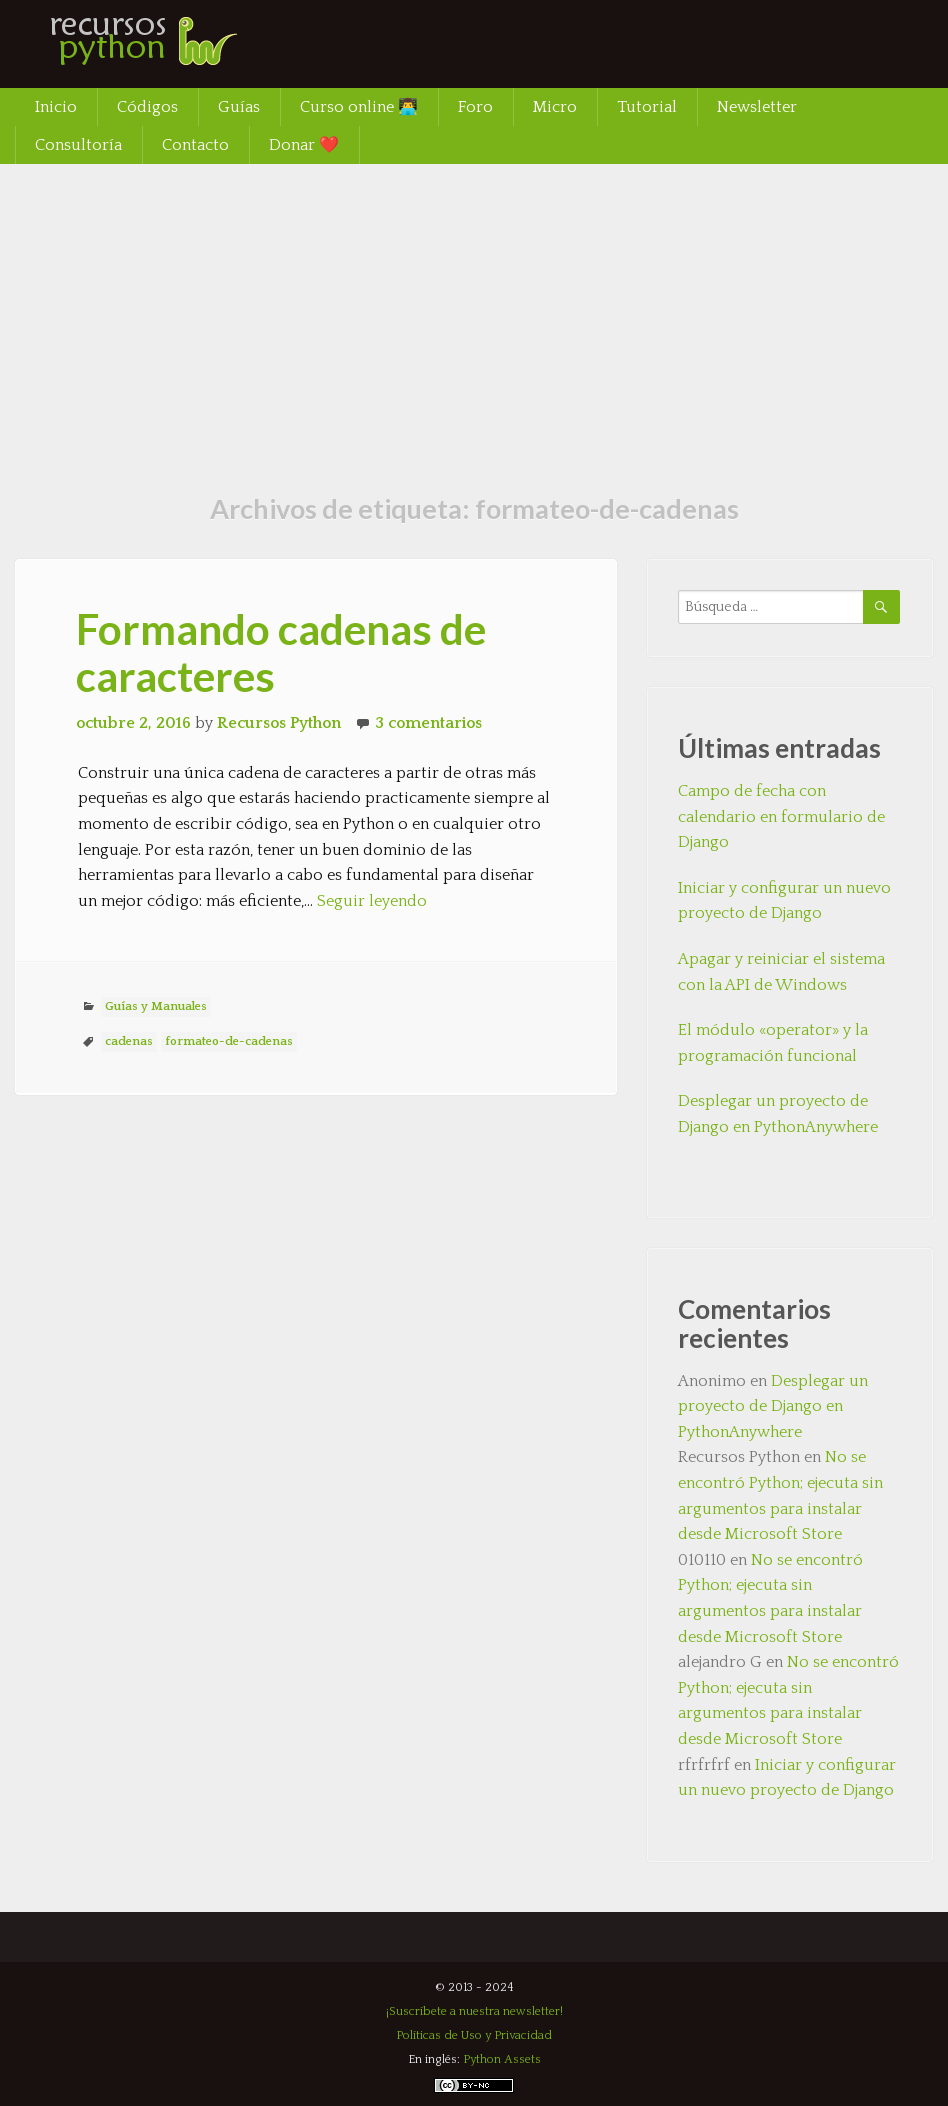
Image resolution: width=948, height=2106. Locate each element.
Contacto (195, 145)
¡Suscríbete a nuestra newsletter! (474, 2011)
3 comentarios (428, 723)
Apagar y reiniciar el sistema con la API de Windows (781, 972)
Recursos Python (279, 723)
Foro (475, 107)
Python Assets (502, 2059)
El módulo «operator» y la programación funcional (773, 1043)
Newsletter (757, 107)
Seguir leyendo (372, 901)
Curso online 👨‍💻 (359, 107)
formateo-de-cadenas (229, 1041)
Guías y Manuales (156, 1006)
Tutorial (647, 107)
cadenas (129, 1041)
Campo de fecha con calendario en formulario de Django (781, 816)
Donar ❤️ (304, 145)
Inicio (56, 107)
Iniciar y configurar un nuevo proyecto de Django (784, 901)
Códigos (147, 107)
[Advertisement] (474, 314)
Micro (555, 107)
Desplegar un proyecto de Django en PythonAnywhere (778, 1114)
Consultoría (78, 145)
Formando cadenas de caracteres (281, 652)
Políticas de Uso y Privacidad (474, 2035)
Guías (239, 107)
